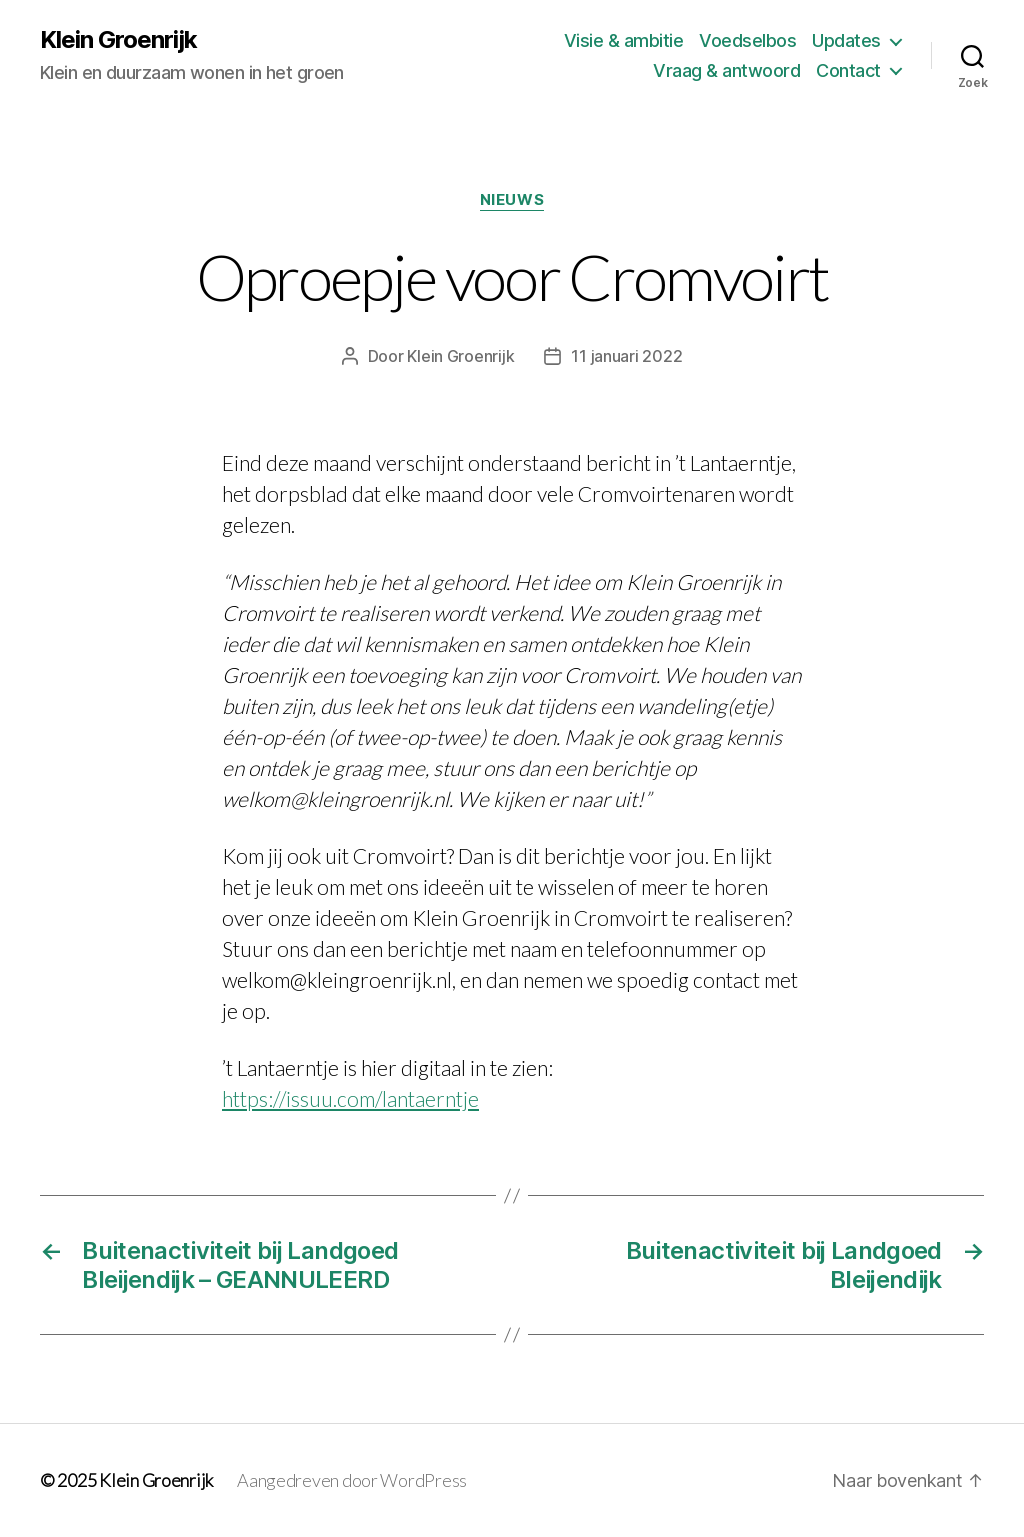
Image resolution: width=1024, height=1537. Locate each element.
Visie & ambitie (624, 40)
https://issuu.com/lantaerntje (350, 1098)
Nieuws (512, 200)
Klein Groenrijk (118, 40)
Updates (846, 40)
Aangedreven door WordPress (352, 1480)
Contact (848, 70)
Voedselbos (747, 40)
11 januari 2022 (626, 356)
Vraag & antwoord (726, 70)
